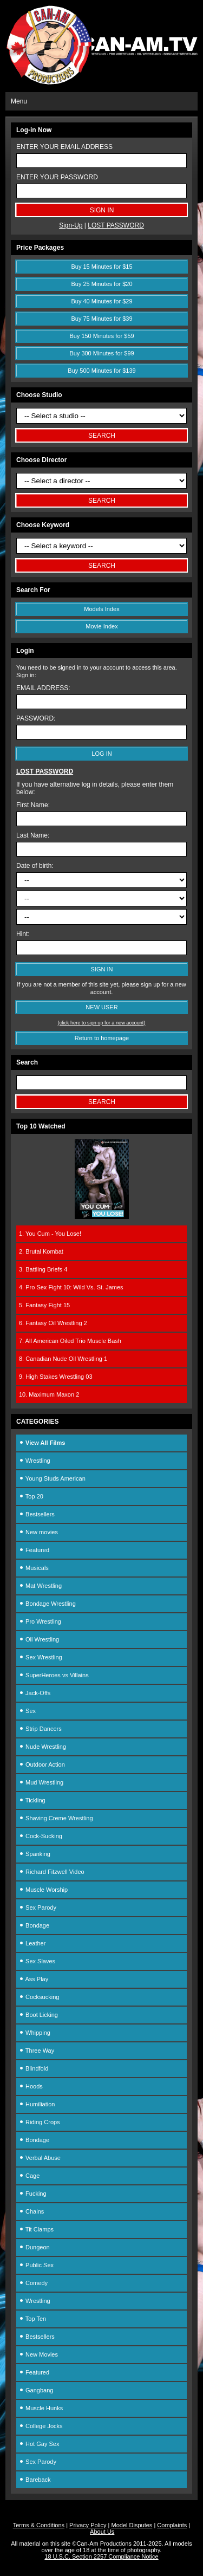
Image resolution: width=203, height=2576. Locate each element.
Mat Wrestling (40, 1585)
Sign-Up (70, 225)
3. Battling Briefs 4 (43, 1269)
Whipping (34, 2032)
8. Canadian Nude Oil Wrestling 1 (63, 1358)
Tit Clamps (36, 2229)
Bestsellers (37, 1514)
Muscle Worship (43, 1889)
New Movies (38, 2354)
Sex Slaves (37, 1961)
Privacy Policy (87, 2525)
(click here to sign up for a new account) (102, 1023)
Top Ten (32, 2318)
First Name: (33, 805)
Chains (31, 2211)
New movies (38, 1532)
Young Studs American (52, 1478)
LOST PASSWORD (116, 225)
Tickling (32, 1800)
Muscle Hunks (41, 2408)
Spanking (34, 1854)
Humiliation (37, 2104)
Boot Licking (38, 2015)
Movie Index (101, 626)
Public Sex (36, 2265)
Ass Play (33, 1979)
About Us (102, 2531)
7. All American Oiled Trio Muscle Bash (70, 1341)
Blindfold (33, 2068)
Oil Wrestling (39, 1639)
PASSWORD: (35, 718)
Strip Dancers (40, 1728)
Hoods (31, 2086)
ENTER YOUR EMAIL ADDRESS (64, 147)
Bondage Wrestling (47, 1603)
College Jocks (41, 2426)
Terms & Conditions (38, 2525)
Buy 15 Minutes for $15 (101, 266)
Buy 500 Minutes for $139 (101, 370)
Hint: (23, 934)
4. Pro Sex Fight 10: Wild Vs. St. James (71, 1287)
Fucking (33, 2193)
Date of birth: (35, 866)
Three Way (36, 2050)
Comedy (33, 2283)
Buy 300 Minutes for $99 (101, 353)
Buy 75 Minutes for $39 (101, 318)
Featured (34, 1550)
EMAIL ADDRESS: (43, 688)
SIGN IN (102, 969)
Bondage (34, 1925)
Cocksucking (39, 1997)
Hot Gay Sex (39, 2444)
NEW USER (101, 1007)
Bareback (35, 2479)
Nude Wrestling (42, 1746)
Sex (27, 1711)
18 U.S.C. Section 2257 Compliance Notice (101, 2556)
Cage (29, 2175)
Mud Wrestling (41, 1782)
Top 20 (31, 1496)
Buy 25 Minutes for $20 (101, 284)
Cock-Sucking (40, 1836)
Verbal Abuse (40, 2158)
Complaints (172, 2525)
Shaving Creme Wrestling (56, 1818)
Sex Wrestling (40, 1657)
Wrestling (34, 1460)
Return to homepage (102, 1038)
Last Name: (32, 835)
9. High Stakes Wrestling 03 (56, 1376)
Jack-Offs (34, 1693)
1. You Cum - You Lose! (50, 1233)
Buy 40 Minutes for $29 (101, 301)
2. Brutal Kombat (41, 1251)
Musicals (34, 1568)
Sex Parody (37, 1907)
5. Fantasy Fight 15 (44, 1305)
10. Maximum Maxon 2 (49, 1394)
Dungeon (34, 2247)
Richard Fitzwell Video (51, 1871)
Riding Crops (39, 2122)
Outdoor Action (42, 1764)
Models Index (101, 609)
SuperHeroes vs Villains (54, 1675)
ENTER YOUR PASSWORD (57, 177)
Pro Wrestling (40, 1621)
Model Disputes (132, 2525)
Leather (32, 1943)
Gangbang (36, 2390)
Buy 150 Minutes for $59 (101, 336)
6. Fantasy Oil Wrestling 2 (53, 1323)
